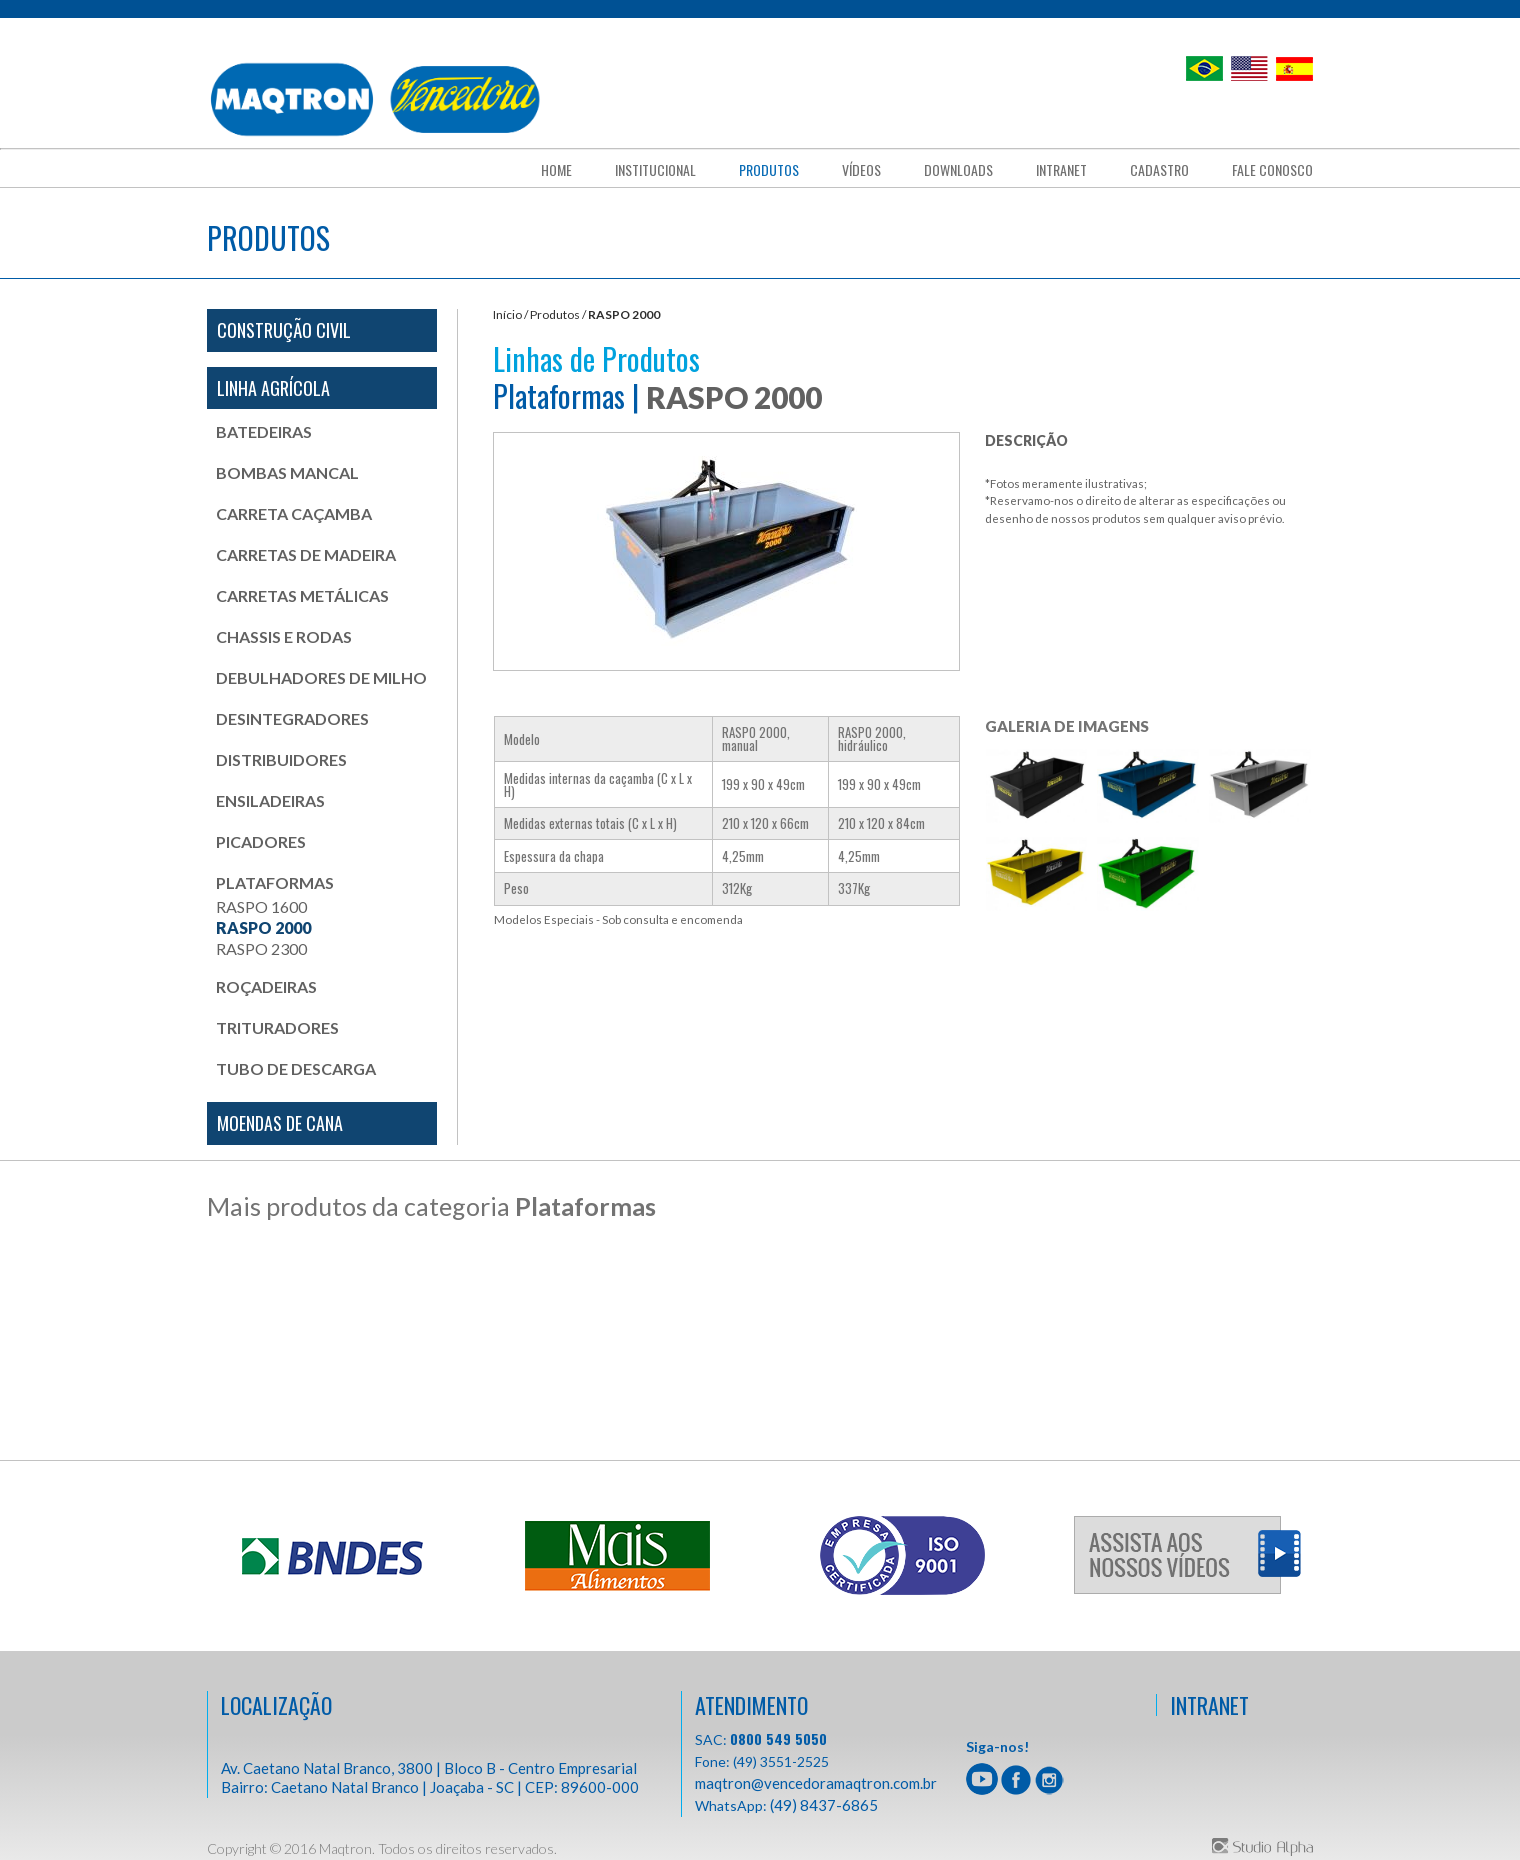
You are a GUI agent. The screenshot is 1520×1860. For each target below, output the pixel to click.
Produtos (769, 170)
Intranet (1061, 170)
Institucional (655, 170)
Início (507, 314)
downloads (958, 170)
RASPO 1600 (261, 906)
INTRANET (1209, 1705)
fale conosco (1272, 170)
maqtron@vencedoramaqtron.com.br (816, 1783)
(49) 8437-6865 (824, 1805)
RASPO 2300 (261, 948)
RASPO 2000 (263, 927)
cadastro (1159, 170)
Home (556, 170)
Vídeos (861, 170)
